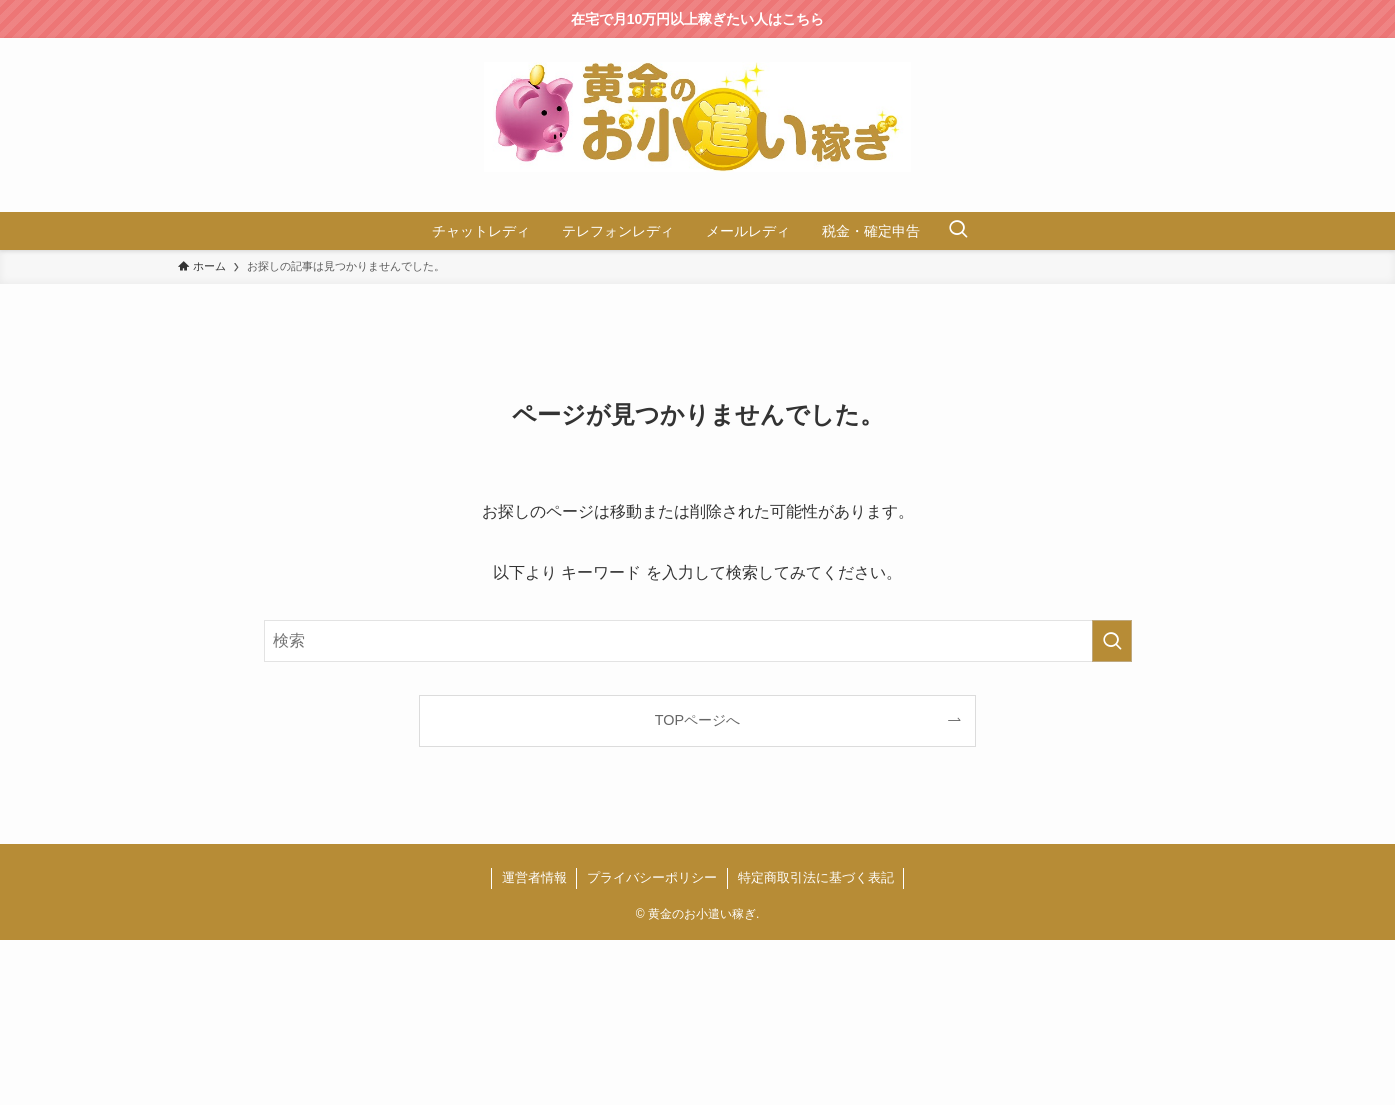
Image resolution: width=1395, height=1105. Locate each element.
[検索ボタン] (958, 231)
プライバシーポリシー (652, 877)
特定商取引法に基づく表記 (816, 877)
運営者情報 (534, 877)
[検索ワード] (698, 641)
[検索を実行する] (1112, 641)
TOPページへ (697, 720)
